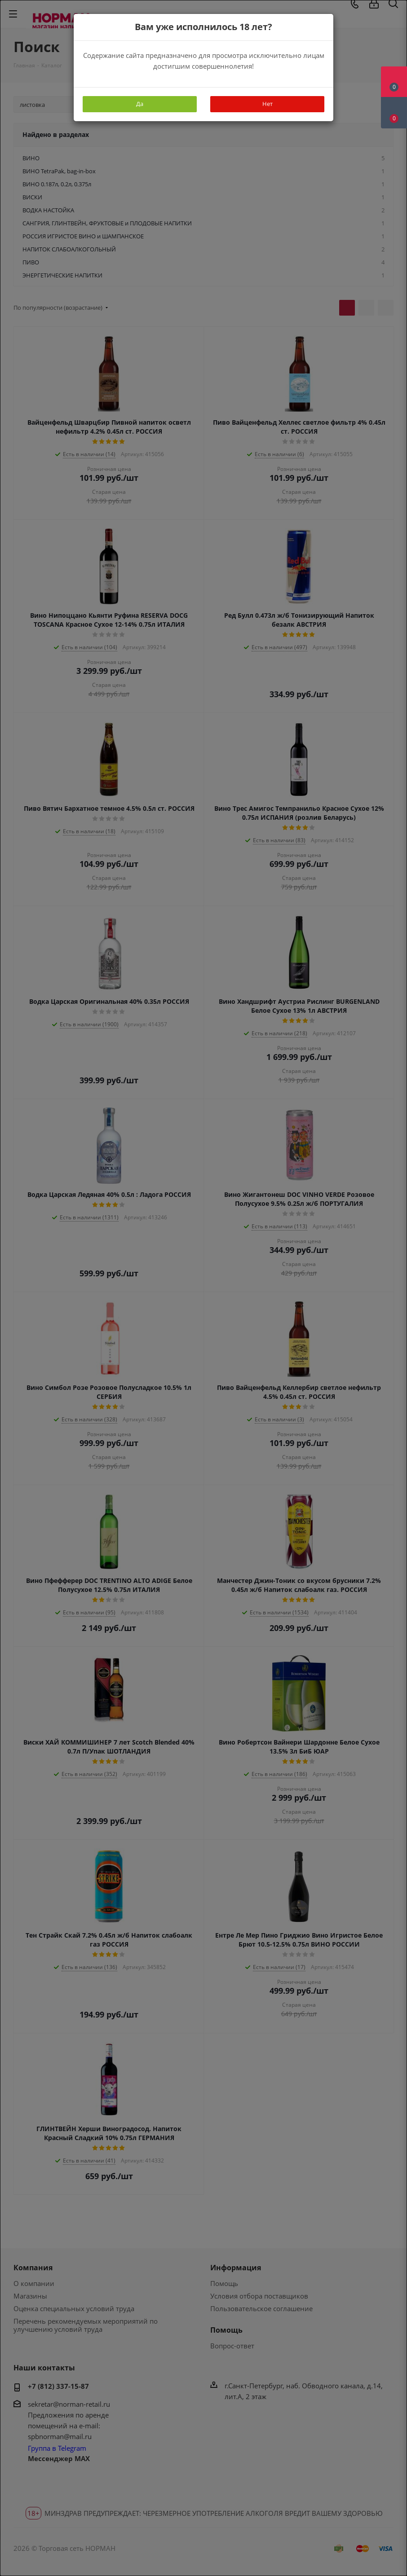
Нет (267, 104)
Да (139, 104)
